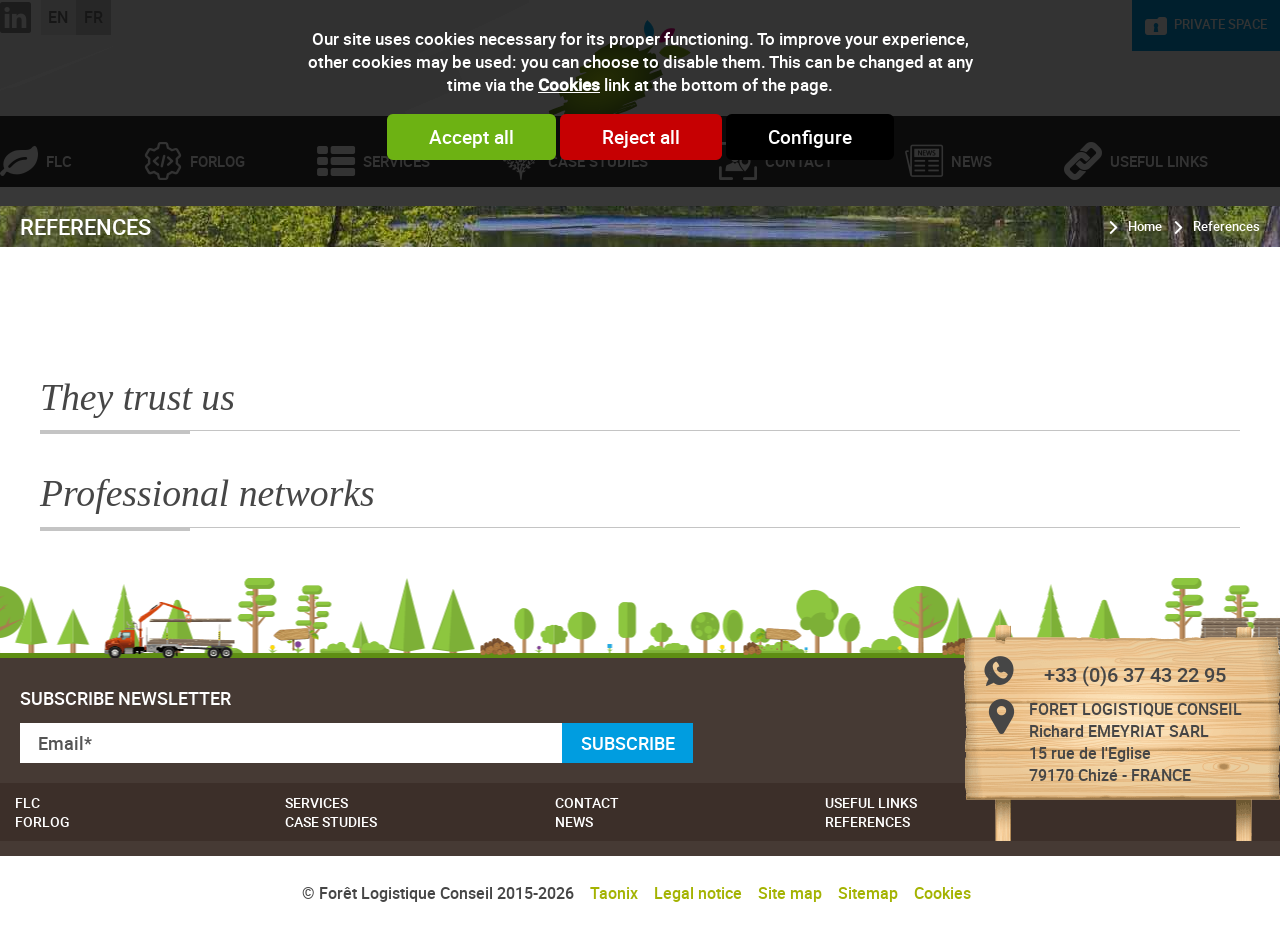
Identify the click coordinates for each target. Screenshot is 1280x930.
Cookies (569, 84)
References (1226, 309)
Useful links (871, 802)
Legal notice (698, 893)
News (971, 244)
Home (1145, 309)
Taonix (614, 893)
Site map (790, 893)
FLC (59, 244)
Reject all (641, 137)
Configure (810, 137)
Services (396, 244)
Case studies (598, 244)
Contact (799, 244)
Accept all (471, 137)
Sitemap (868, 893)
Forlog (217, 244)
